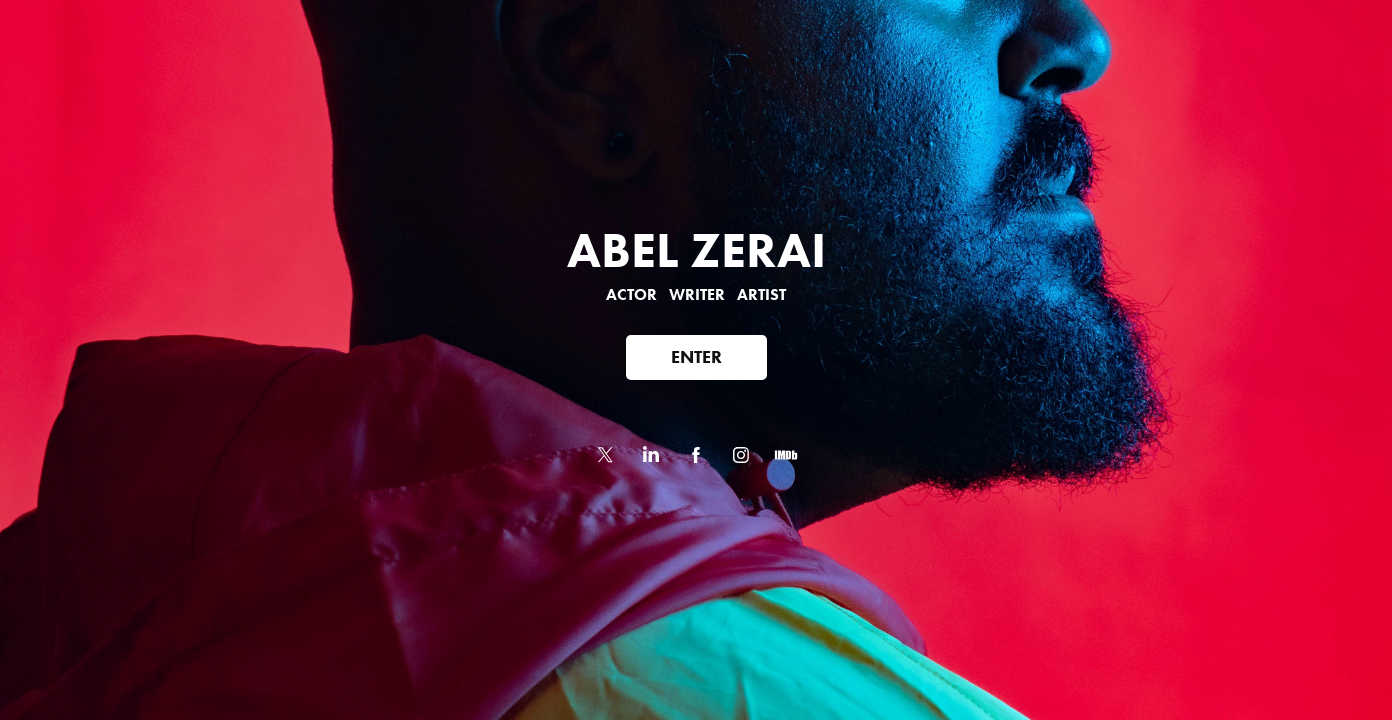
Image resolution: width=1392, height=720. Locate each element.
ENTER (696, 357)
